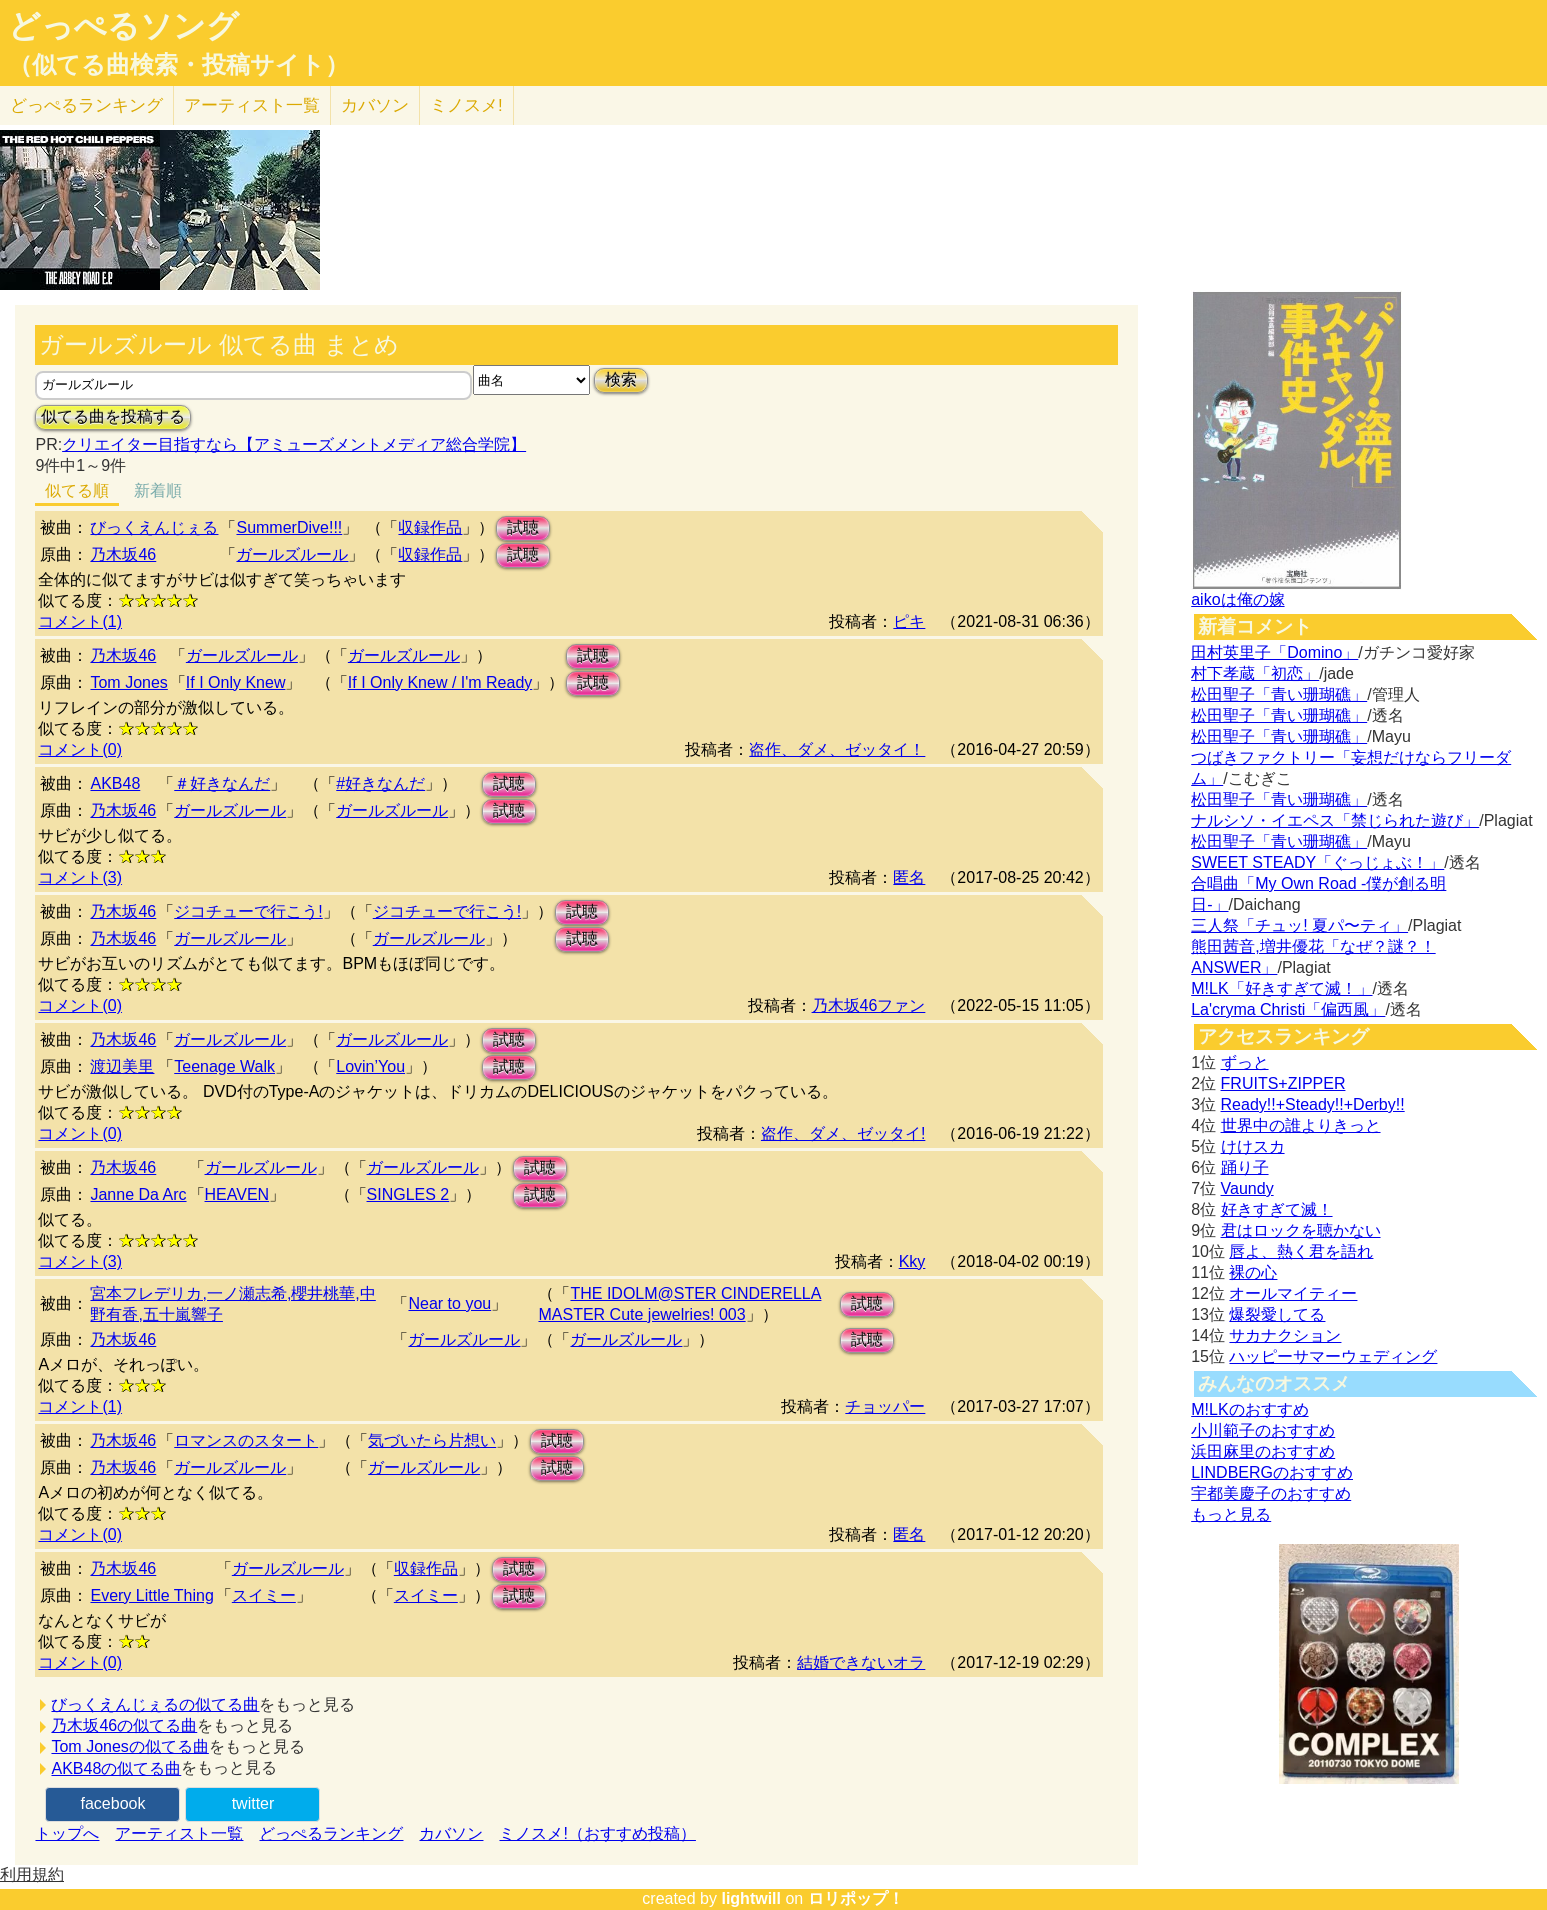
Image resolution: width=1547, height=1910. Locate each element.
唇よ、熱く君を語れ (1301, 1251)
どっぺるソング (123, 26)
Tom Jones (128, 682)
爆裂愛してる (1277, 1314)
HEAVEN (237, 1194)
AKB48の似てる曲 (116, 1768)
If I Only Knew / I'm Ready (440, 682)
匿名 (909, 877)
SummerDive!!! (289, 527)
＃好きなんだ (222, 783)
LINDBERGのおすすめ (1272, 1472)
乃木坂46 (123, 554)
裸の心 (1253, 1272)
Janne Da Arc (138, 1194)
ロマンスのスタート (246, 1440)
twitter (253, 1803)
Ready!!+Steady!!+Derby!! (1313, 1104)
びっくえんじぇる (154, 527)
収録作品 (430, 527)
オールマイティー (1293, 1293)
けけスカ (1253, 1146)
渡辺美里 (122, 1066)
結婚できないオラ (861, 1662)
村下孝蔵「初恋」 (1255, 673)
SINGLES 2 (408, 1194)
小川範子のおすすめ (1263, 1430)
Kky (912, 1261)
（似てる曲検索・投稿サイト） (178, 65)
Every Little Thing (151, 1595)
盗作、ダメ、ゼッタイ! (843, 1133)
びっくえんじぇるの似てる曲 (155, 1704)
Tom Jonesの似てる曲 (129, 1746)
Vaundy (1247, 1188)
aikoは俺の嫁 (1237, 599)
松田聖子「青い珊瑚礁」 (1279, 694)
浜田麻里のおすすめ (1263, 1451)
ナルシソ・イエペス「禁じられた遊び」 (1335, 820)
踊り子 (1245, 1167)
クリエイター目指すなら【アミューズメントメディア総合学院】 (294, 444)
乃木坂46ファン (869, 1005)
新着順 (158, 490)
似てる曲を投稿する (113, 416)
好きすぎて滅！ (1277, 1209)
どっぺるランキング (331, 1833)
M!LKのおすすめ (1249, 1409)
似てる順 (77, 490)
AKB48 (115, 783)
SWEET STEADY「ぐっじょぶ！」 (1317, 862)
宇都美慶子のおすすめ (1271, 1493)
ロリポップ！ (856, 1898)
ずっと (1245, 1062)
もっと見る (1231, 1514)
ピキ (909, 621)
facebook (113, 1803)
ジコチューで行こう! (248, 911)
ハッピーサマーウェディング (1333, 1356)
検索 (621, 379)
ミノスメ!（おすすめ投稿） (597, 1833)
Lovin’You (370, 1066)
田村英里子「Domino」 (1274, 652)
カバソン (375, 105)
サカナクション (1285, 1335)
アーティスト (252, 105)
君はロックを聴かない (1301, 1230)
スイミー (264, 1595)
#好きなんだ (380, 783)
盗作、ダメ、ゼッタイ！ (837, 749)
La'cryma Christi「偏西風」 (1288, 1009)
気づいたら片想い (432, 1440)
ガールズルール (292, 554)
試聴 (523, 527)
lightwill (751, 1898)
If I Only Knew (236, 682)
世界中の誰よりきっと (1301, 1125)
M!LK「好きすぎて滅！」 (1281, 988)
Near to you (449, 1303)
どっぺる (86, 105)
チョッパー (885, 1406)
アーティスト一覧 (179, 1833)
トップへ (67, 1833)
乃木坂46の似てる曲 (124, 1725)
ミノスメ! (466, 105)
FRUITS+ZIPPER (1283, 1083)
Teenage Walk (224, 1066)
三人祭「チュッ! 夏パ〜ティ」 (1299, 925)
